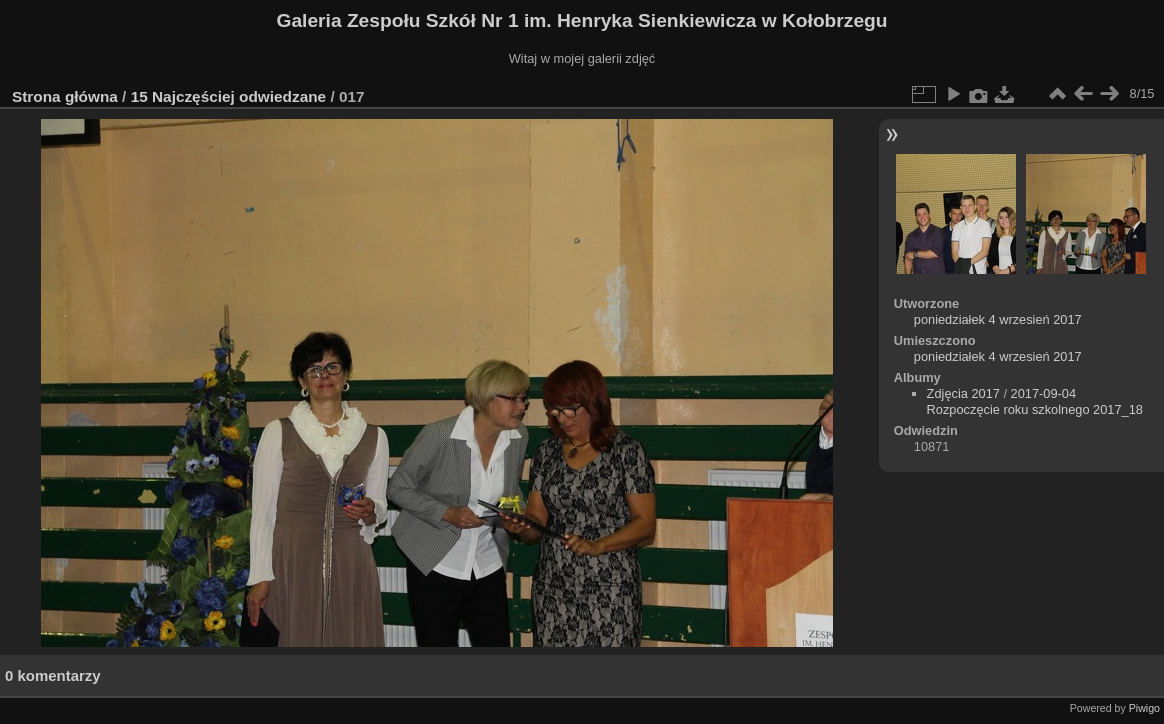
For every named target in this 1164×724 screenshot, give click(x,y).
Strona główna (65, 96)
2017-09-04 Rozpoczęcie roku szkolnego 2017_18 (1035, 401)
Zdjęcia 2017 (963, 393)
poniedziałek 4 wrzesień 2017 (998, 319)
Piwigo (1144, 708)
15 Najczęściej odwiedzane (229, 96)
